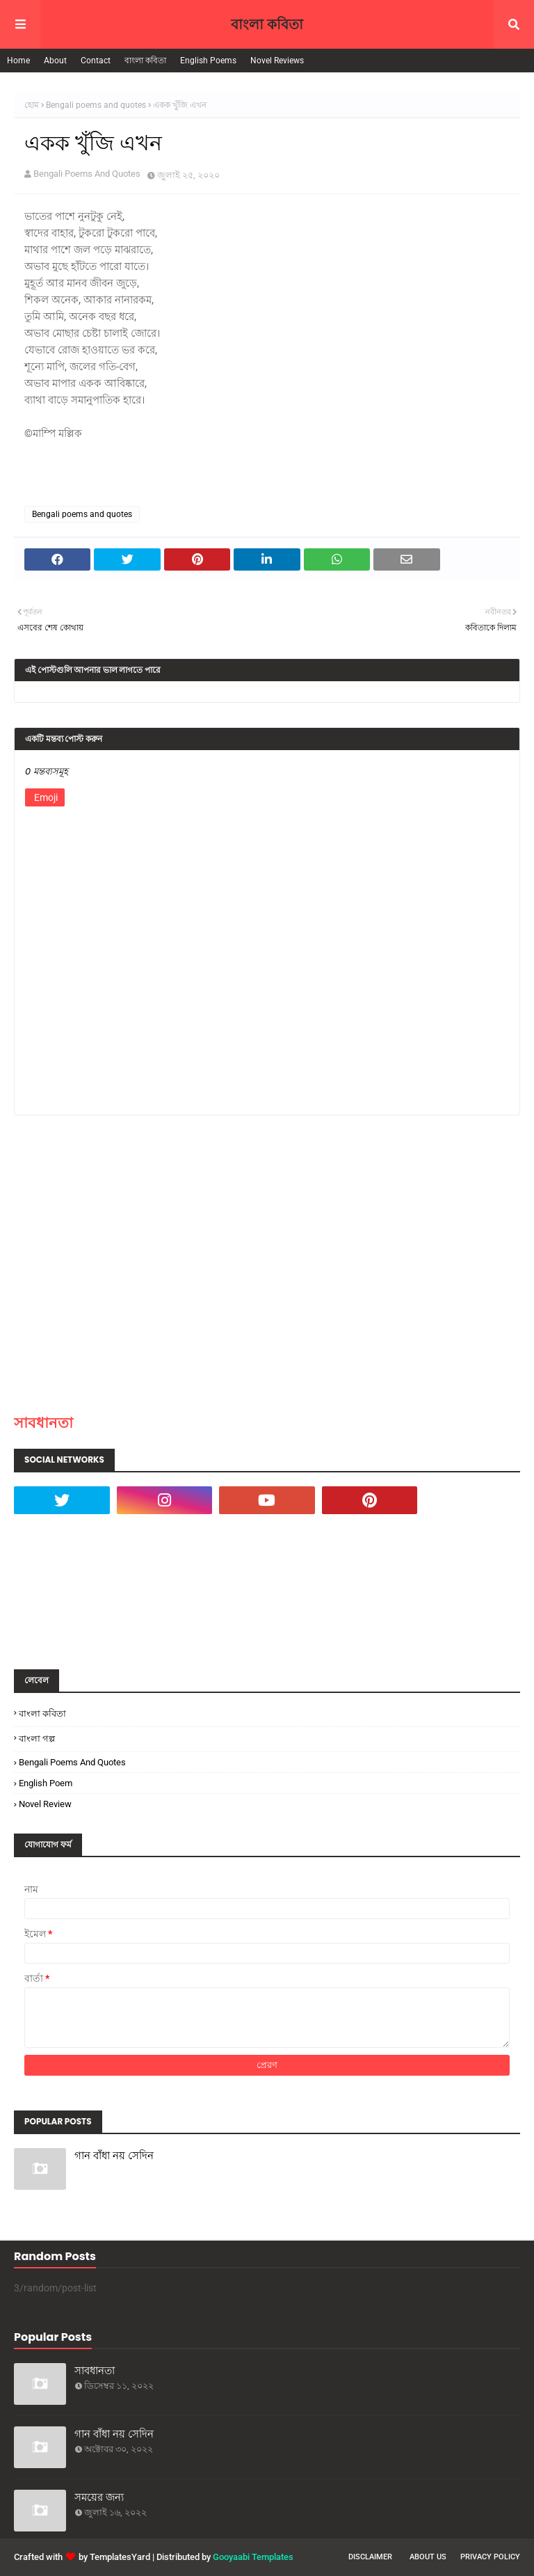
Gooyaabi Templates (253, 2557)
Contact (96, 60)
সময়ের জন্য (99, 2497)
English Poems (208, 60)
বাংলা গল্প (37, 1738)
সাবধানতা (43, 1423)
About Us (428, 2556)
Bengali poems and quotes (96, 105)
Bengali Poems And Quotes (86, 173)
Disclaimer (370, 2556)
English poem (45, 1783)
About (55, 60)
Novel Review (45, 1804)
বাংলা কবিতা (266, 24)
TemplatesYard (120, 2557)
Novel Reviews (277, 60)
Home (18, 60)
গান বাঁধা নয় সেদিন (114, 2155)
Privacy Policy (490, 2556)
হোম (31, 105)
